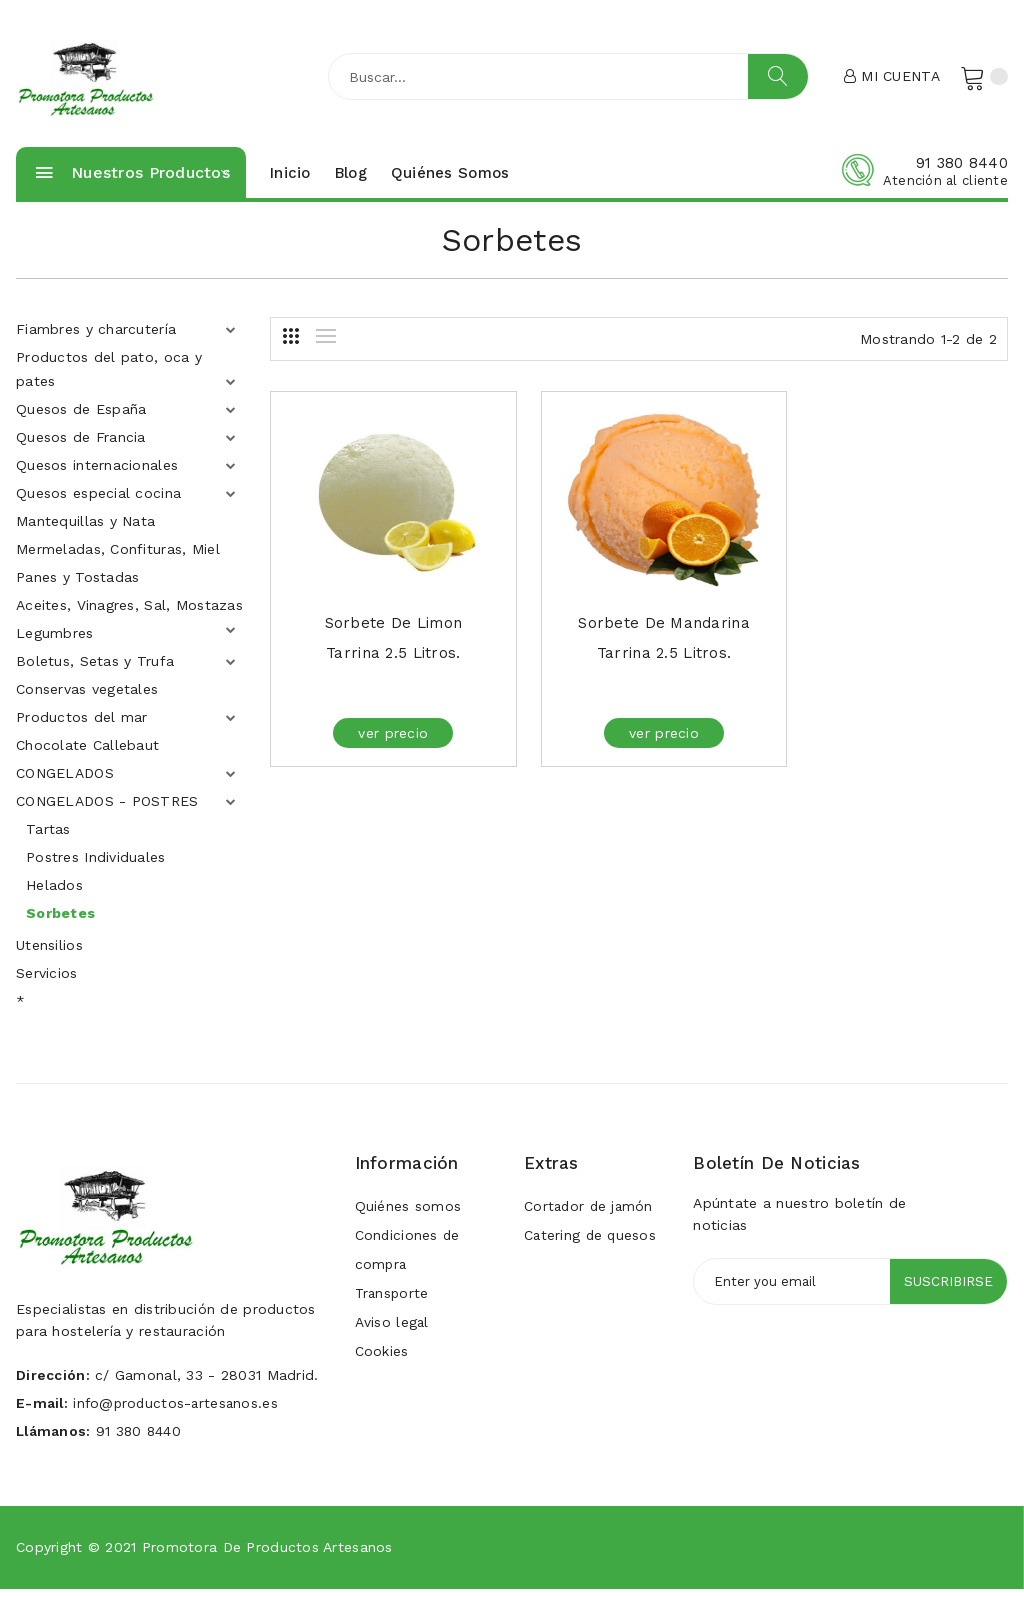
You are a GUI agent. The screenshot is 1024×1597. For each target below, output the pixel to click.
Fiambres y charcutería (96, 337)
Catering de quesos (591, 1245)
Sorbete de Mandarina (639, 631)
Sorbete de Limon (384, 631)
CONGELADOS (65, 781)
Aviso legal (392, 1335)
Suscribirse (947, 1290)
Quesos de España (81, 417)
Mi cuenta (891, 79)
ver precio (385, 741)
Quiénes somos (450, 180)
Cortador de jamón (590, 1215)
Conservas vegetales (87, 697)
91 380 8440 (962, 170)
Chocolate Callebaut (87, 753)
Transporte (393, 1305)
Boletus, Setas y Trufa (95, 669)
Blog (351, 180)
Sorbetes (60, 921)
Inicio (290, 180)
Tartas (48, 837)
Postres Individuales (96, 865)
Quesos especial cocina (98, 501)
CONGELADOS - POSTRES (107, 809)
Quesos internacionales (97, 473)
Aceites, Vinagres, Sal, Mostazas (129, 613)
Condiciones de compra (408, 1260)
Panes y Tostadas (77, 585)
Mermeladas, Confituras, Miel (118, 557)
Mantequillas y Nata (85, 529)
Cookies (382, 1365)
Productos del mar (82, 725)
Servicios (47, 981)
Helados (54, 893)
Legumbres (55, 641)
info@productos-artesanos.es (179, 1411)
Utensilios (49, 953)
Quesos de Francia (81, 445)
